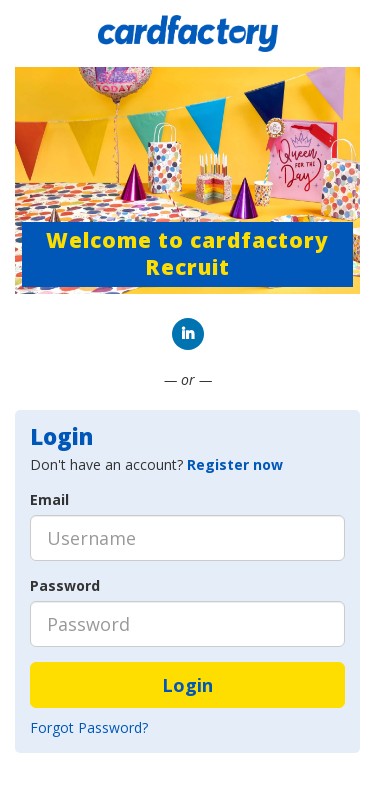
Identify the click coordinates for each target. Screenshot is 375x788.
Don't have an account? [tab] (156, 464)
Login (187, 685)
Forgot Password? (89, 727)
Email (49, 499)
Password (65, 585)
